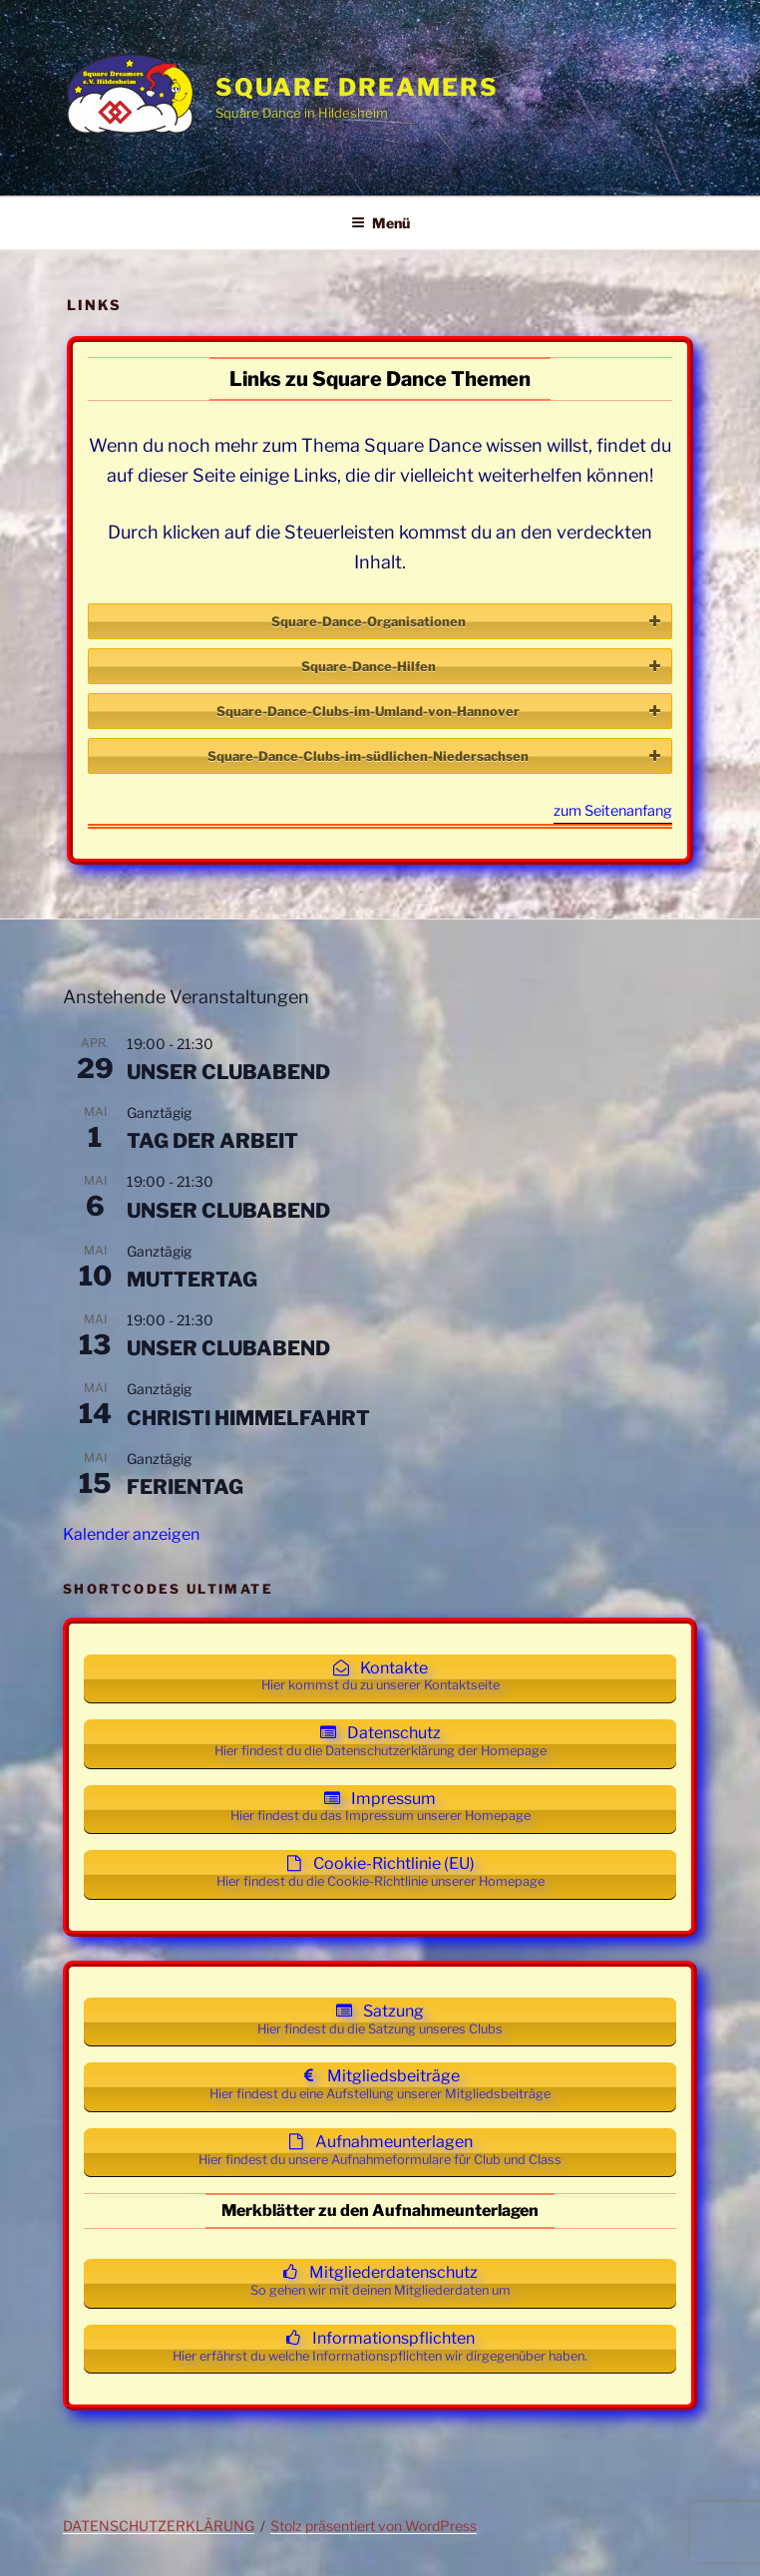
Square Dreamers (357, 87)
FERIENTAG (185, 1487)
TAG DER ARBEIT (212, 1141)
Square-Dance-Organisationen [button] (468, 621)
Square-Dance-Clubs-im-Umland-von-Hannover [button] (440, 711)
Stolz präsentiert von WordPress (373, 2525)
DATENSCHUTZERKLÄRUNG (158, 2525)
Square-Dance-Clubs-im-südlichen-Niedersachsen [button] (435, 756)
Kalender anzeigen (131, 1534)
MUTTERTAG (192, 1279)
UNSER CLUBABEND (228, 1072)
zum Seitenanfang (613, 812)
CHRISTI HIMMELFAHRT (248, 1418)
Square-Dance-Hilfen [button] (483, 666)
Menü (380, 222)
